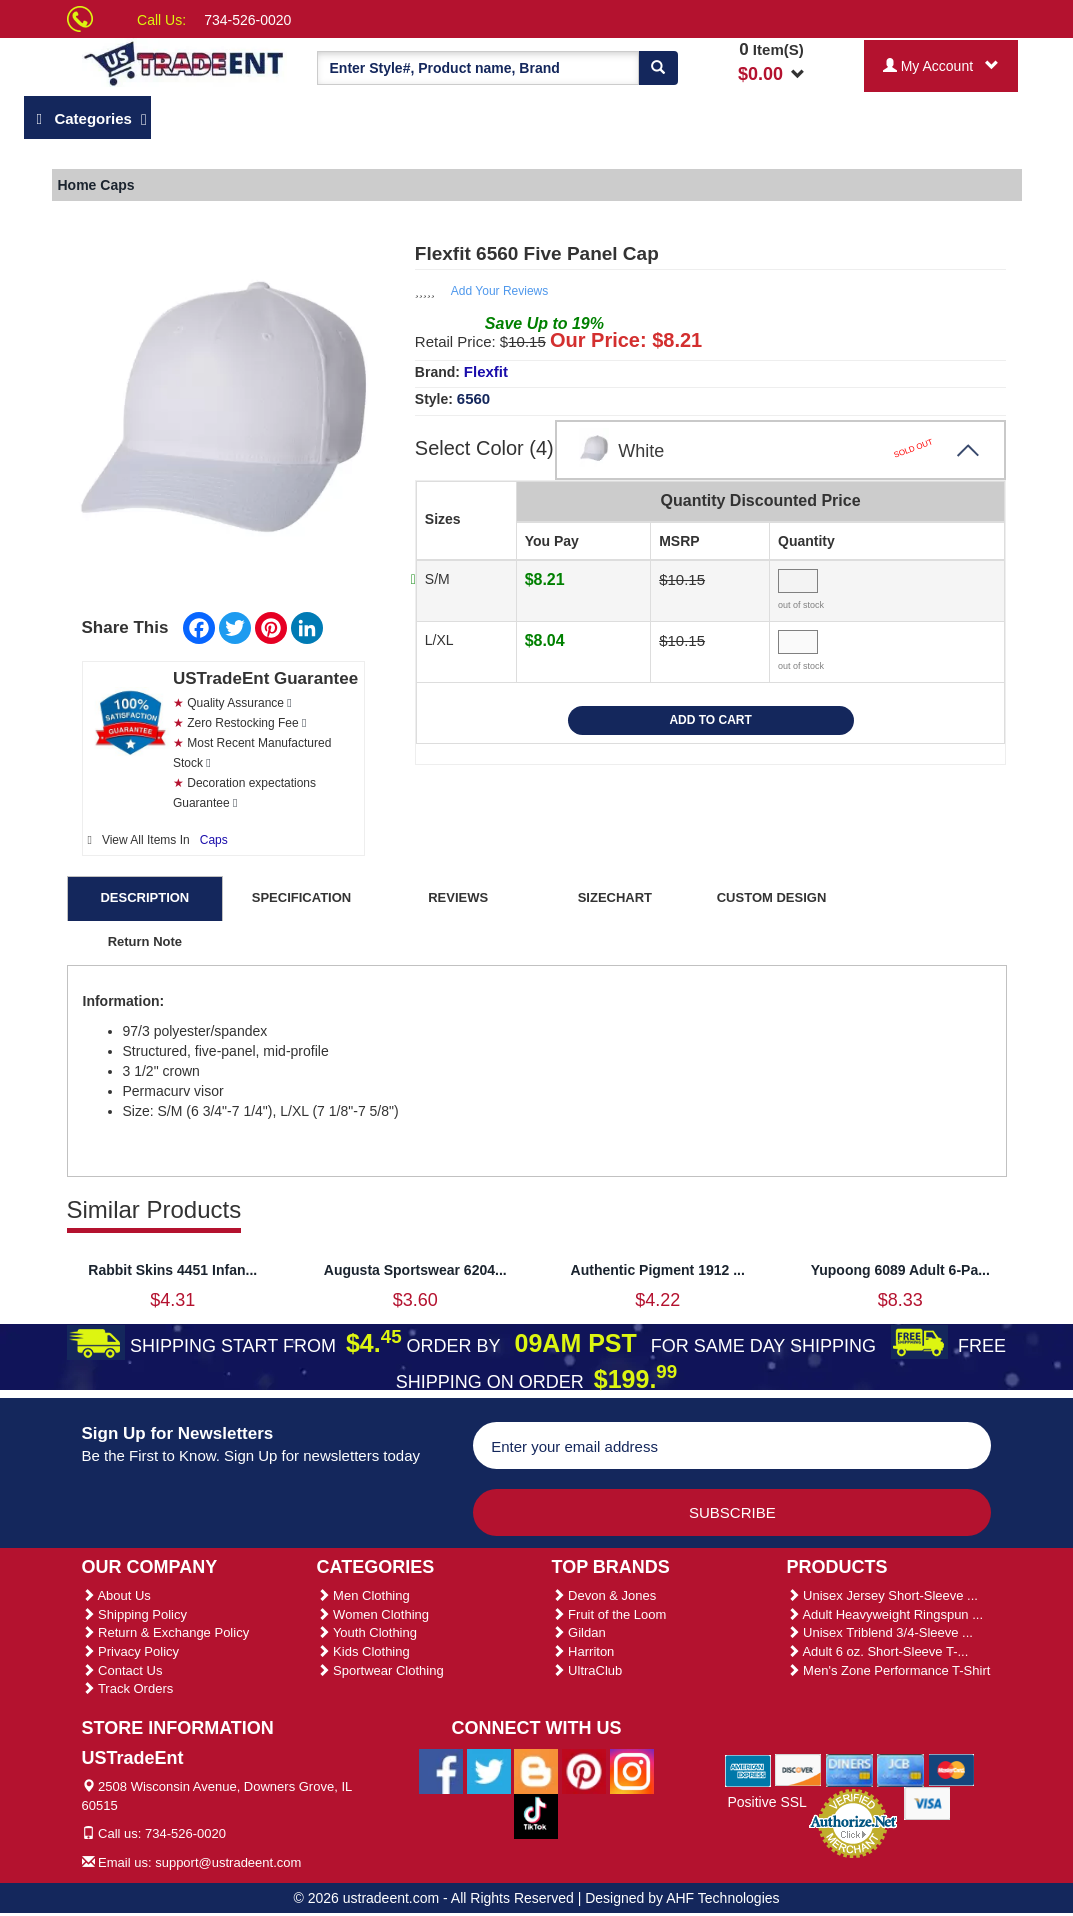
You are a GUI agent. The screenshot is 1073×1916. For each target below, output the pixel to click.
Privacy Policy (131, 1651)
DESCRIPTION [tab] (144, 897)
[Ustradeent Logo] (184, 62)
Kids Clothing (363, 1651)
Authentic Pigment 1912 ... (658, 1270)
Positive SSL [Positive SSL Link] (766, 1802)
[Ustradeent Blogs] (536, 1770)
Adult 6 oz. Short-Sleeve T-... (878, 1651)
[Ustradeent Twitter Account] (489, 1770)
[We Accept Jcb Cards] (900, 1769)
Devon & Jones (604, 1595)
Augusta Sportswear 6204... (415, 1270)
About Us (116, 1595)
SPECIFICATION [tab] (301, 897)
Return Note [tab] (145, 941)
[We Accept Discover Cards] (798, 1769)
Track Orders (128, 1688)
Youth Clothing (367, 1632)
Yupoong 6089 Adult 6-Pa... (900, 1270)
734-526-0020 (247, 20)
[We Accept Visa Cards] (927, 1802)
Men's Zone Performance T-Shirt (889, 1670)
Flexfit (486, 371)
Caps (214, 840)
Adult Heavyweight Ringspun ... (885, 1614)
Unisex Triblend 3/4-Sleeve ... (880, 1632)
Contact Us (122, 1670)
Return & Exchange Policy (166, 1632)
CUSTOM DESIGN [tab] (772, 897)
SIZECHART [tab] (615, 897)
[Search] (658, 68)
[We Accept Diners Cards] (849, 1769)
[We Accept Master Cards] (951, 1769)
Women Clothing (373, 1614)
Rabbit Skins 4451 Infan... (172, 1270)
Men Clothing (363, 1595)
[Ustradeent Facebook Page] (441, 1770)
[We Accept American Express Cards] (748, 1769)
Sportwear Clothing (380, 1670)
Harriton (583, 1651)
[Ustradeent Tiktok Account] (536, 1815)
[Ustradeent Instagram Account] (632, 1770)
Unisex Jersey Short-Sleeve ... (882, 1595)
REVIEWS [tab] (458, 897)
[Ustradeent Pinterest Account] (584, 1770)
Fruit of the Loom (609, 1614)
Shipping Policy (135, 1614)
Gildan (579, 1632)
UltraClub (587, 1670)
